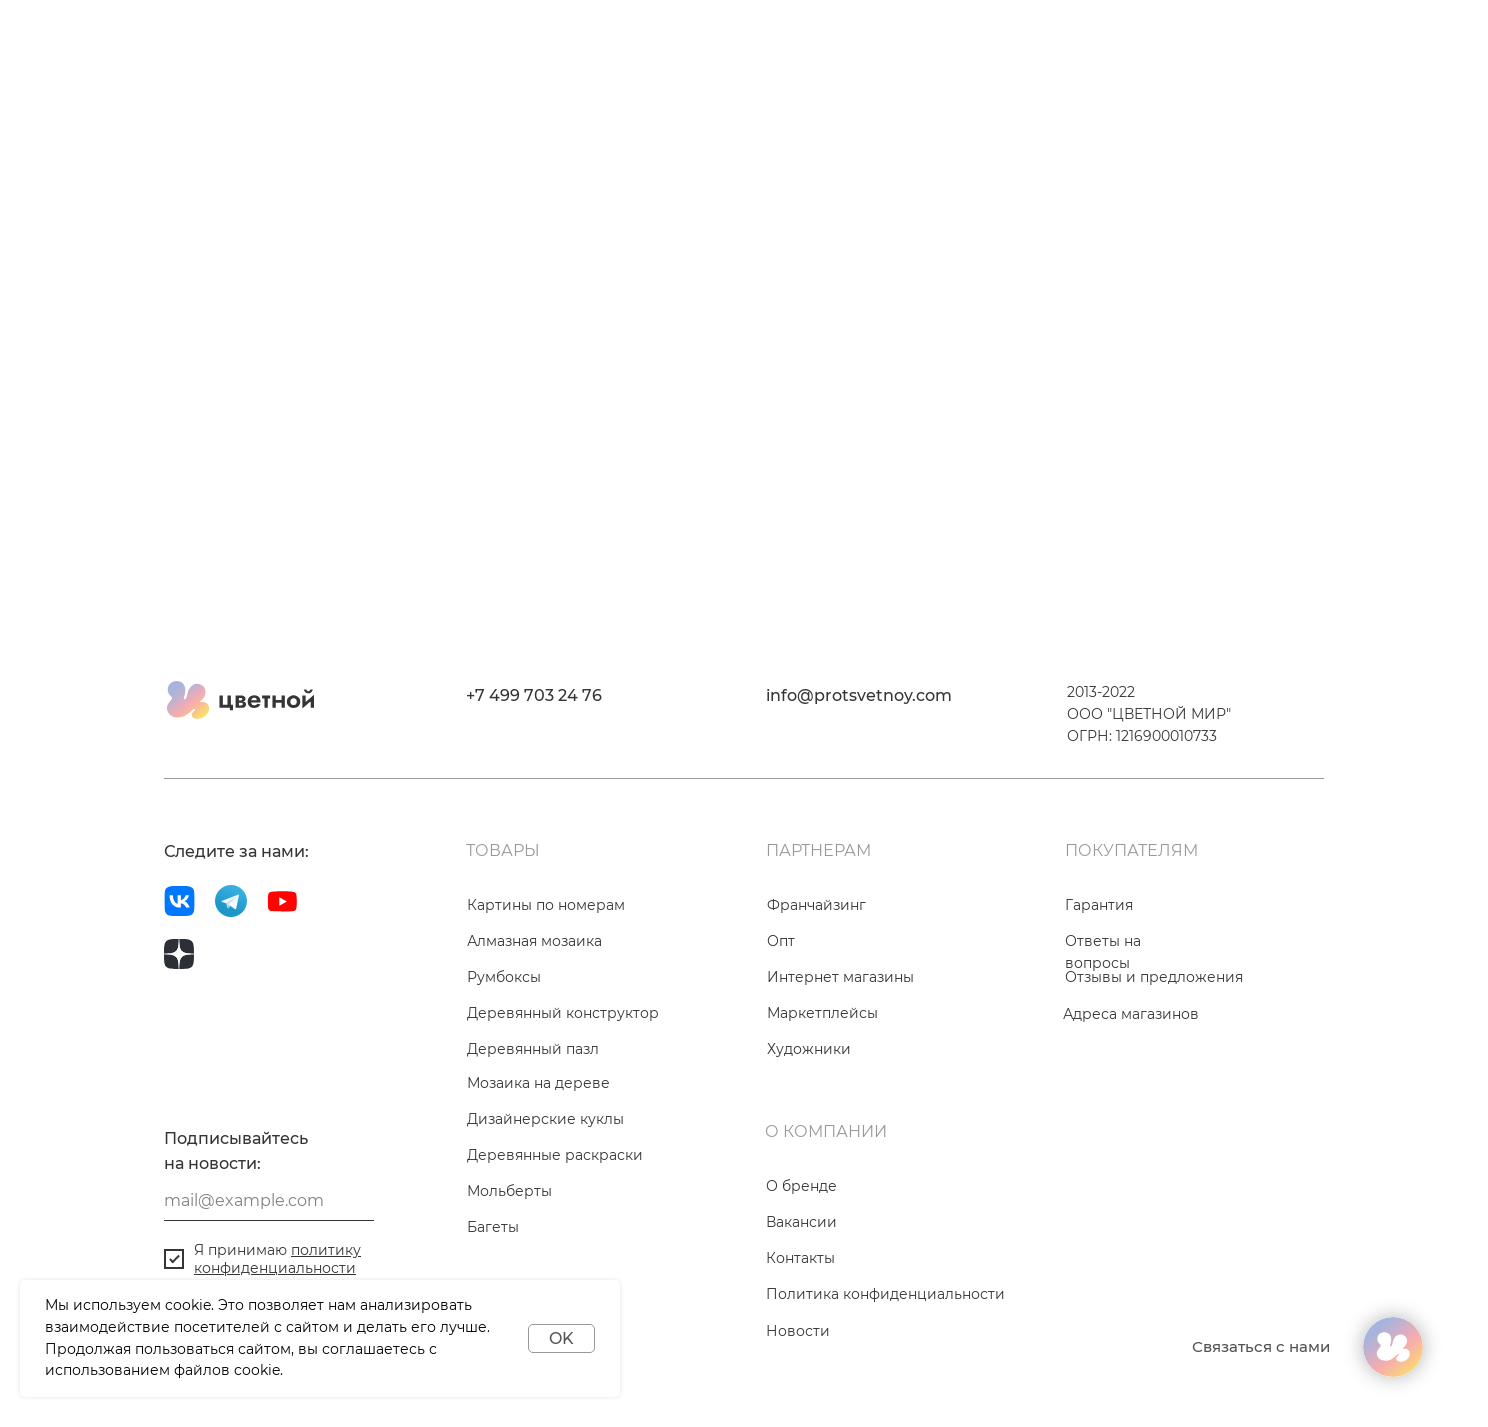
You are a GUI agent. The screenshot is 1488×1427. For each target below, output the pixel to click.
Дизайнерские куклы (545, 1119)
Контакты (800, 1258)
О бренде (801, 1186)
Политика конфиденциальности (885, 1294)
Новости (798, 1331)
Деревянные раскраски (555, 1155)
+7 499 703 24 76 (534, 695)
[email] (269, 1201)
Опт (781, 941)
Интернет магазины (840, 977)
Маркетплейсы (822, 1013)
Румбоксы (504, 977)
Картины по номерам (546, 905)
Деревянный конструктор (563, 1013)
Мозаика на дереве (538, 1083)
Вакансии (801, 1222)
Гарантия (1099, 905)
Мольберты (509, 1191)
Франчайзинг (816, 905)
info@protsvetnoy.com (859, 695)
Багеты (493, 1227)
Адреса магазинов (1131, 1014)
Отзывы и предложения (1154, 977)
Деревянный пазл (533, 1049)
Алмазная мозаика (534, 941)
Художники (809, 1049)
